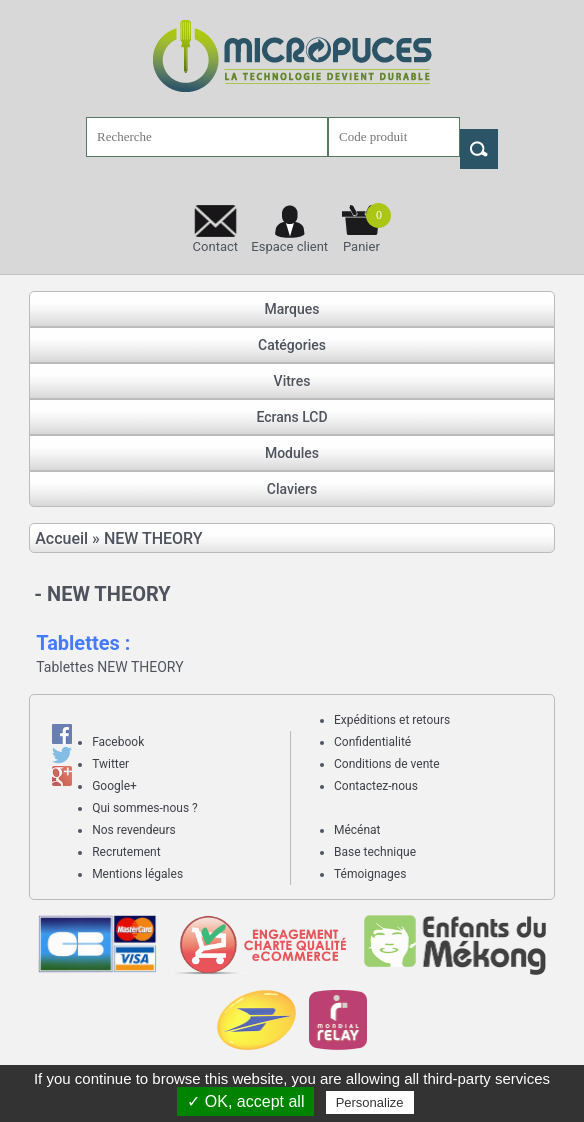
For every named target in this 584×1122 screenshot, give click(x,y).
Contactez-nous (376, 786)
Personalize (370, 1102)
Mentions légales (137, 874)
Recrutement (126, 852)
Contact (215, 246)
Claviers (292, 489)
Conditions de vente (387, 764)
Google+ (114, 786)
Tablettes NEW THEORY (109, 667)
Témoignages (370, 874)
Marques (291, 309)
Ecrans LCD (291, 417)
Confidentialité (372, 742)
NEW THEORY (153, 538)
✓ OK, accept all (245, 1101)
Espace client (289, 246)
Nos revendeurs (134, 830)
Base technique (375, 852)
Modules (292, 453)
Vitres (292, 381)
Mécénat (357, 830)
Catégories (292, 345)
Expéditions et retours (392, 720)
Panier (367, 228)
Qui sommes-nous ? (145, 808)
